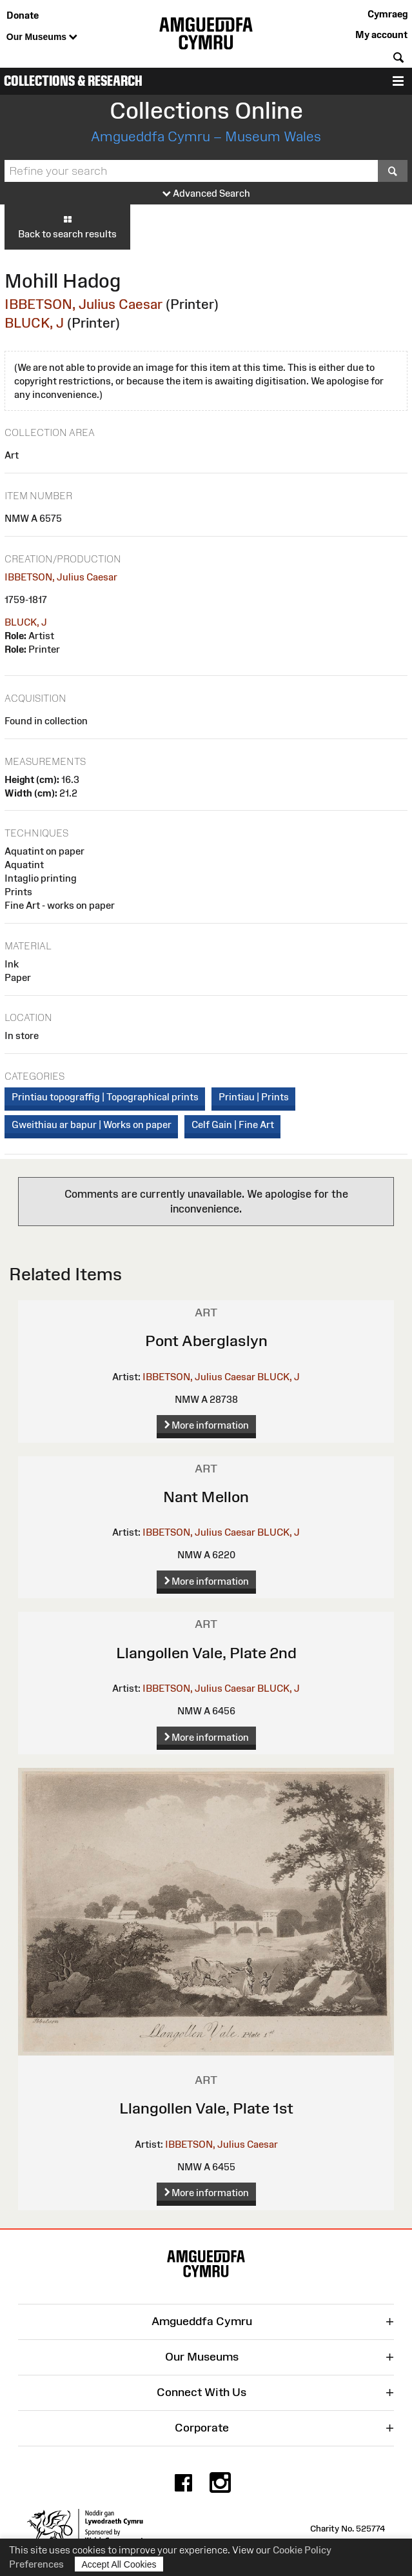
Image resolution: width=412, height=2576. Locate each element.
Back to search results (67, 226)
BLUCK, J (34, 322)
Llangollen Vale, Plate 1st (206, 2108)
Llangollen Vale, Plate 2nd (206, 1652)
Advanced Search (206, 194)
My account (381, 34)
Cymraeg (387, 13)
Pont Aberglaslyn (206, 1340)
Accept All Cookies (119, 2564)
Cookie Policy (302, 2549)
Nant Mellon (206, 1496)
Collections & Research (73, 81)
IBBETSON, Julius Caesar (83, 304)
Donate (22, 15)
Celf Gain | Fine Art (232, 1124)
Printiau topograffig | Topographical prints (105, 1096)
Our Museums (41, 37)
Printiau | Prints (254, 1096)
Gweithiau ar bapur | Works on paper (92, 1124)
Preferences (36, 2564)
